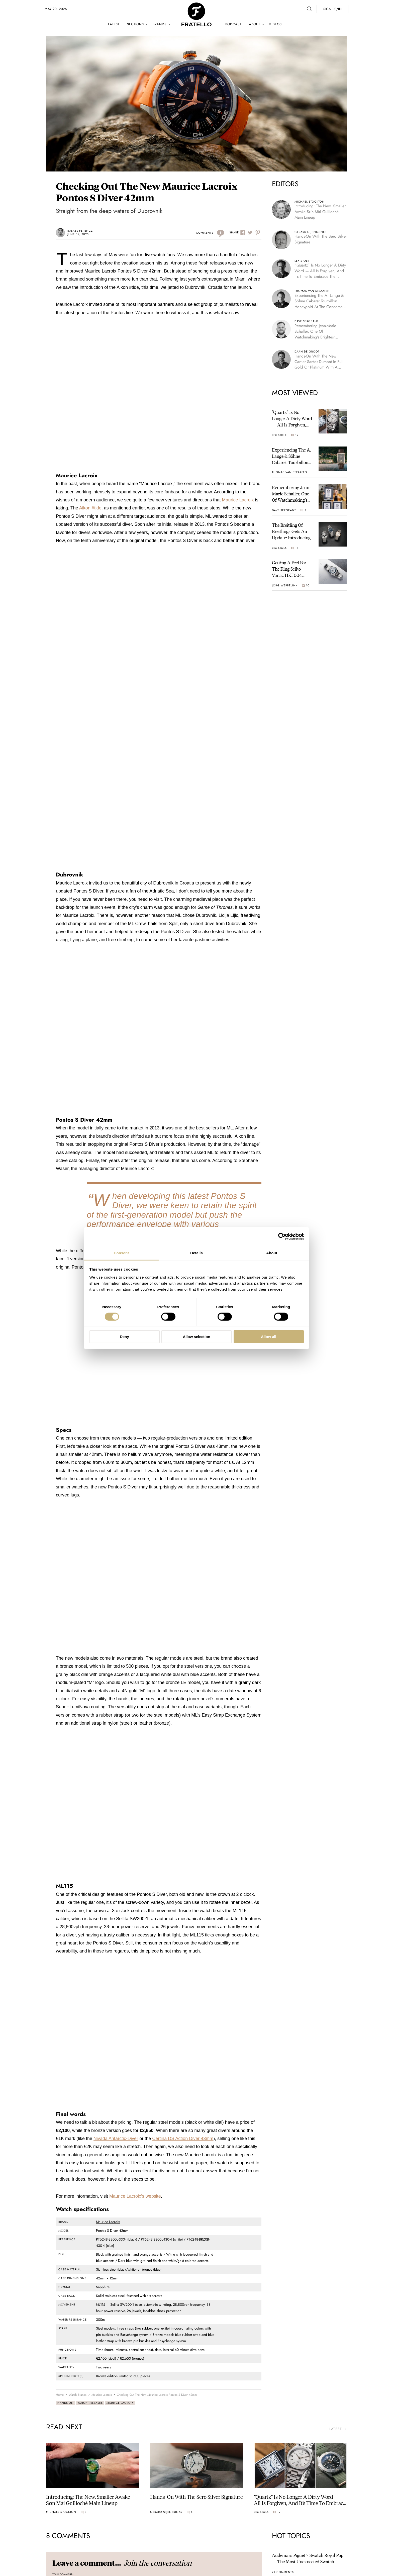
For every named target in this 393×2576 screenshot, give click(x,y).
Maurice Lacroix (238, 499)
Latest (114, 24)
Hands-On (65, 2403)
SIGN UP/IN (332, 9)
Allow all (268, 1337)
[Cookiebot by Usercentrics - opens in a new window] (282, 1236)
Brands (159, 24)
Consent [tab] (121, 1253)
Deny (124, 1337)
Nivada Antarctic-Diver (115, 2138)
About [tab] (271, 1253)
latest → (338, 2429)
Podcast (233, 24)
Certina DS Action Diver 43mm (182, 2138)
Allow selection (196, 1337)
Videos (275, 24)
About (254, 24)
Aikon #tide (90, 507)
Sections (135, 24)
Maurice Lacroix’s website (135, 2196)
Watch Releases (90, 2403)
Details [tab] (196, 1253)
